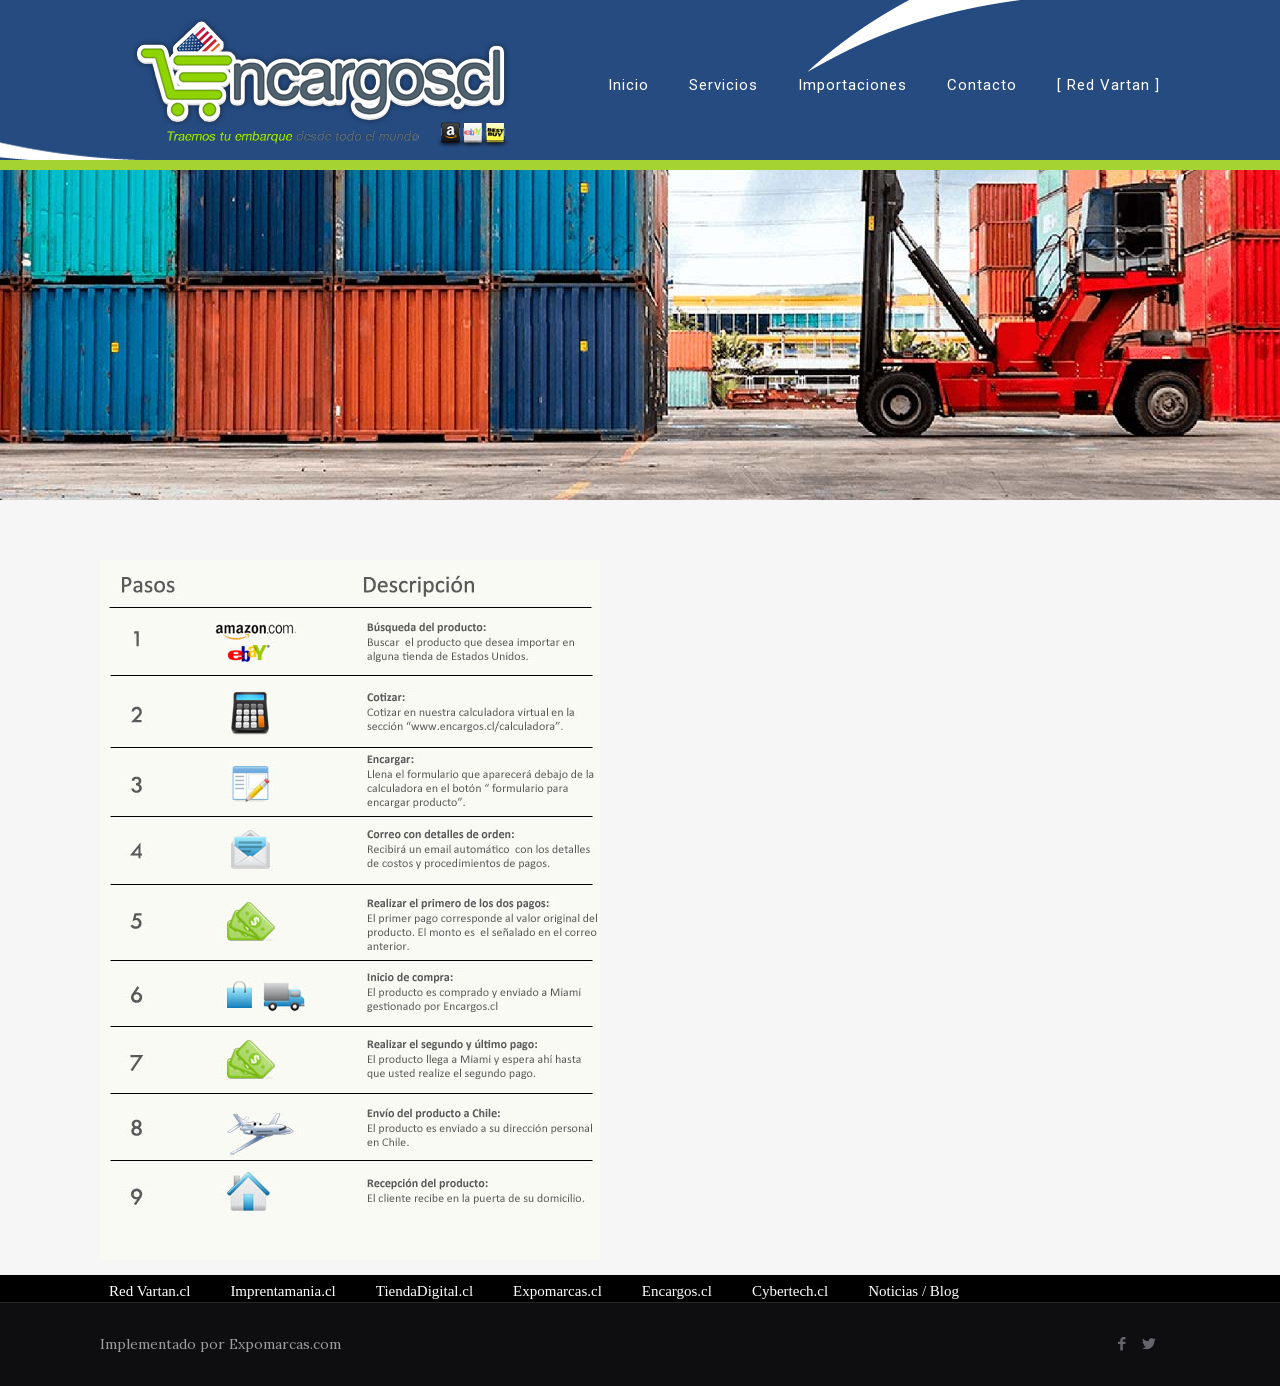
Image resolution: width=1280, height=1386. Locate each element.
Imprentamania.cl (282, 1291)
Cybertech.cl (790, 1291)
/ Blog (913, 1291)
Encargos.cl (677, 1291)
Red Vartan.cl (149, 1291)
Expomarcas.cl (557, 1291)
